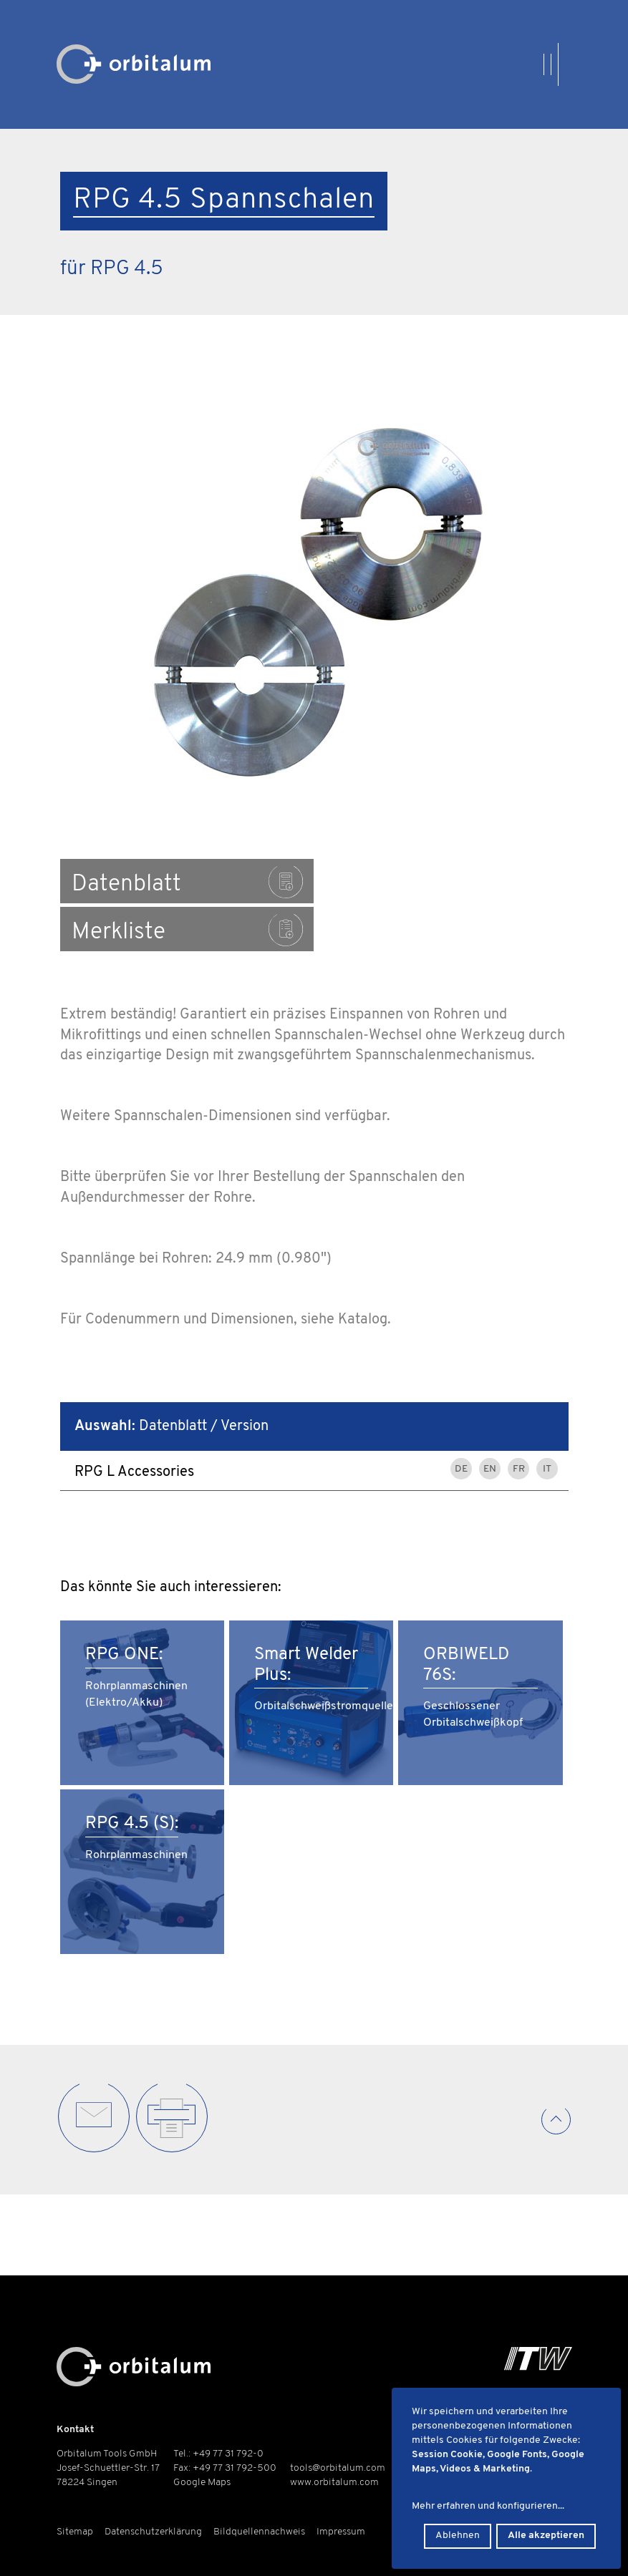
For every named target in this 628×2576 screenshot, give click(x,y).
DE (461, 1421)
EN (489, 1421)
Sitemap (75, 2532)
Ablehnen (457, 2535)
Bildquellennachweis (259, 2532)
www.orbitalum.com (334, 2482)
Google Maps (202, 2482)
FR (519, 1421)
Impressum (341, 2532)
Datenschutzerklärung (153, 2532)
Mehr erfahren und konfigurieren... (488, 2506)
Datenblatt (186, 882)
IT (547, 1421)
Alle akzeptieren (546, 2535)
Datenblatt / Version (171, 1378)
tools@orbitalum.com (337, 2468)
